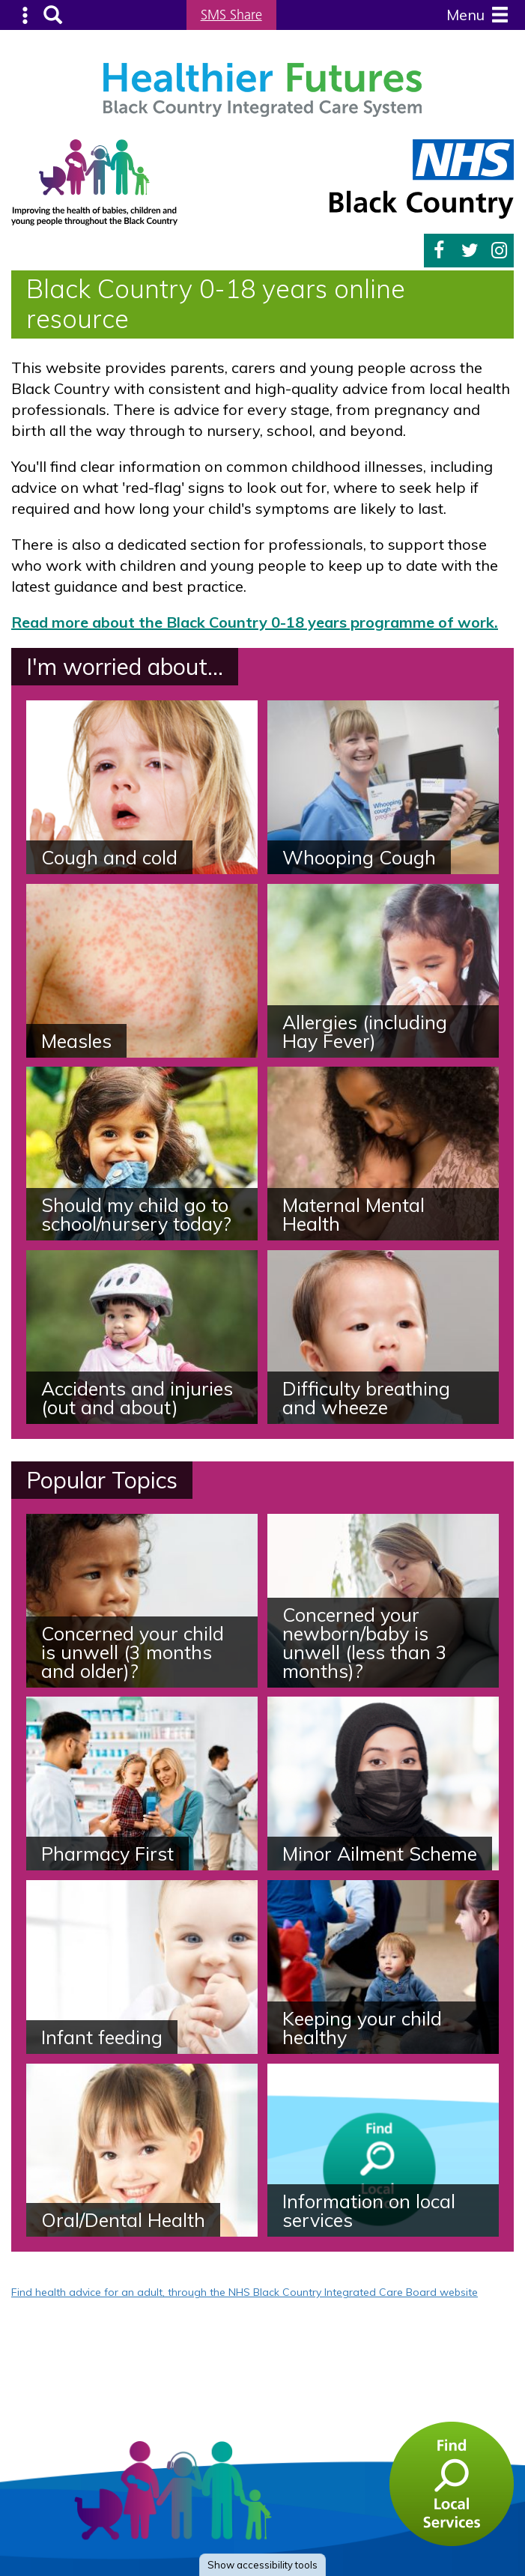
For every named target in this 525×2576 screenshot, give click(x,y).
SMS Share (231, 14)
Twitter (470, 250)
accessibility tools (262, 2565)
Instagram (499, 250)
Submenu (25, 15)
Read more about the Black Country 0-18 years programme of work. (254, 622)
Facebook (439, 250)
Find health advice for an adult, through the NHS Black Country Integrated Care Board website (244, 2292)
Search (52, 15)
